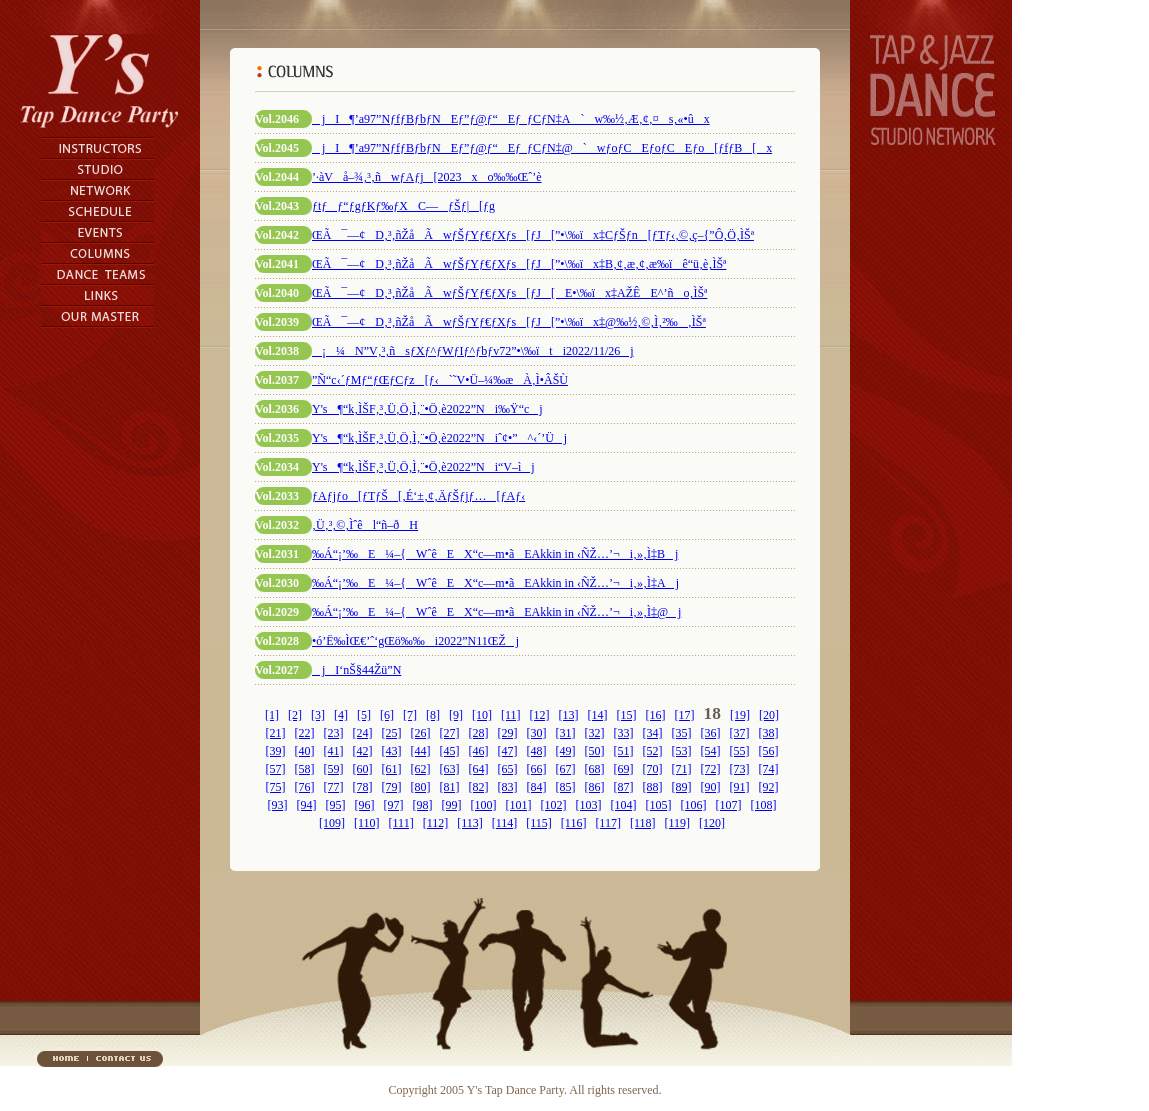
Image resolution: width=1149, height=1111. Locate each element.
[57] (276, 769)
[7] (410, 715)
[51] (624, 751)
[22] (305, 733)
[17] (685, 715)
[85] (566, 787)
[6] (387, 715)
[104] (624, 805)
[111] (401, 823)
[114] (505, 823)
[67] (566, 769)
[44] (421, 751)
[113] (470, 823)
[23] (334, 733)
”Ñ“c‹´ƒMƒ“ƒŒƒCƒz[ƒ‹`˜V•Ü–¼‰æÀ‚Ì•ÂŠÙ (440, 380)
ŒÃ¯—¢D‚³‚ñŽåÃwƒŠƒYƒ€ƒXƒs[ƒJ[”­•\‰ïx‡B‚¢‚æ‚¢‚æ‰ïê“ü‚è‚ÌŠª (519, 264)
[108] (764, 805)
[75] (276, 787)
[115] (539, 823)
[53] (682, 751)
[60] (363, 769)
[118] (643, 823)
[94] (307, 805)
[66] (537, 769)
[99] (452, 805)
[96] (365, 805)
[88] (653, 787)
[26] (421, 733)
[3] (318, 715)
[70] (653, 769)
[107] (729, 805)
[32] (595, 733)
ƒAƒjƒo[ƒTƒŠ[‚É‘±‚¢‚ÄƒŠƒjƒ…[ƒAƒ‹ (418, 496)
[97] (394, 805)
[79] (392, 787)
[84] (537, 787)
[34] (653, 733)
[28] (479, 733)
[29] (508, 733)
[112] (436, 823)
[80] (421, 787)
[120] (712, 823)
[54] (711, 751)
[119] (677, 823)
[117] (608, 823)
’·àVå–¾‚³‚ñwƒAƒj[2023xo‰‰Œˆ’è (427, 177)
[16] (656, 715)
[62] (421, 769)
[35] (682, 733)
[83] (508, 787)
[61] (392, 769)
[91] (740, 787)
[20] (769, 715)
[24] (363, 733)
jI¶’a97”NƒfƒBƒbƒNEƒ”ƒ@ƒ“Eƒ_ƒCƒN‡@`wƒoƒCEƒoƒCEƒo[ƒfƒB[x (542, 148)
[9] (456, 715)
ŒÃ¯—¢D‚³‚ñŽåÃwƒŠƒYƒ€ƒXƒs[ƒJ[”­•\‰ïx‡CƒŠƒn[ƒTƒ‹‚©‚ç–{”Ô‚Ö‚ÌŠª (533, 235)
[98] (423, 805)
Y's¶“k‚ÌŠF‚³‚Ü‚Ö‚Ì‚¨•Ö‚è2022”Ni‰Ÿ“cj (427, 409)
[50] (595, 751)
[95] (336, 805)
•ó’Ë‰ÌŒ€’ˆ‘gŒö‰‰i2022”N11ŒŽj (415, 641)
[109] (332, 823)
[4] (341, 715)
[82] (479, 787)
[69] (624, 769)
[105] (659, 805)
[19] (740, 715)
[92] (769, 787)
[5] (364, 715)
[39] (276, 751)
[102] (554, 805)
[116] (574, 823)
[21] (276, 733)
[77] (334, 787)
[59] (334, 769)
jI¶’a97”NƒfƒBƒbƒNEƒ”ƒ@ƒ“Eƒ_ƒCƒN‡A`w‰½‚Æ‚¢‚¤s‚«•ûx (511, 119)
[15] (627, 715)
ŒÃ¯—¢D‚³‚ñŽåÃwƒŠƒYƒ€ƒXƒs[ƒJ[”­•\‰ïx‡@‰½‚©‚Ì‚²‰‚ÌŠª (509, 322)
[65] (508, 769)
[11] (511, 715)
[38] (769, 733)
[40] (305, 751)
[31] (566, 733)
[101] (519, 805)
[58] (305, 769)
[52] (653, 751)
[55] (740, 751)
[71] (682, 769)
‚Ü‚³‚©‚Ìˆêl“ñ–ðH (365, 525)
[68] (595, 769)
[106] (694, 805)
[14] (598, 715)
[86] (595, 787)
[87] (624, 787)
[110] (367, 823)
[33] (624, 733)
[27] (450, 733)
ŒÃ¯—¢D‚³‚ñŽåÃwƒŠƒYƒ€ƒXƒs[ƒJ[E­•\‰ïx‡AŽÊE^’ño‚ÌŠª (509, 293)
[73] (740, 769)
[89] (682, 787)
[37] (740, 733)
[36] (711, 733)
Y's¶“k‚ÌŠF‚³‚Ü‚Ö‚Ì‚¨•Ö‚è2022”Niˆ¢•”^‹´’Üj (439, 438)
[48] (537, 751)
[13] (569, 715)
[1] (272, 715)
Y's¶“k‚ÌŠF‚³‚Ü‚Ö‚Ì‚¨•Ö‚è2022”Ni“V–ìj (423, 467)
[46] (479, 751)
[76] (305, 787)
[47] (508, 751)
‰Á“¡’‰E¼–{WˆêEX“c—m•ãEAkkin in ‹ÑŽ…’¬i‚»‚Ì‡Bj (495, 554)
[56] (769, 751)
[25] (392, 733)
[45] (450, 751)
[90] (711, 787)
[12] (540, 715)
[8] (433, 715)
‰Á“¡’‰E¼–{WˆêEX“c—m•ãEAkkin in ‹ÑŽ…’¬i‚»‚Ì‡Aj (495, 583)
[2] (295, 715)
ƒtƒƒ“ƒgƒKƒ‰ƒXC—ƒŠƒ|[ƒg (403, 206)
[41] (334, 751)
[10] (482, 715)
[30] (537, 733)
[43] (392, 751)
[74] (769, 769)
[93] (278, 805)
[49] (566, 751)
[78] (363, 787)
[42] (363, 751)
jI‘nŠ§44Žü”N (356, 670)
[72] (711, 769)
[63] (450, 769)
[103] (589, 805)
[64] (479, 769)
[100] (484, 805)
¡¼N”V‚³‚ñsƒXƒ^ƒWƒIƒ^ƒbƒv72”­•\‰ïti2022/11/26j (473, 351)
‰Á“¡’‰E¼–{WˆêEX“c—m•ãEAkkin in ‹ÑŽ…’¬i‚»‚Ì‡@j (496, 612)
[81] (450, 787)
